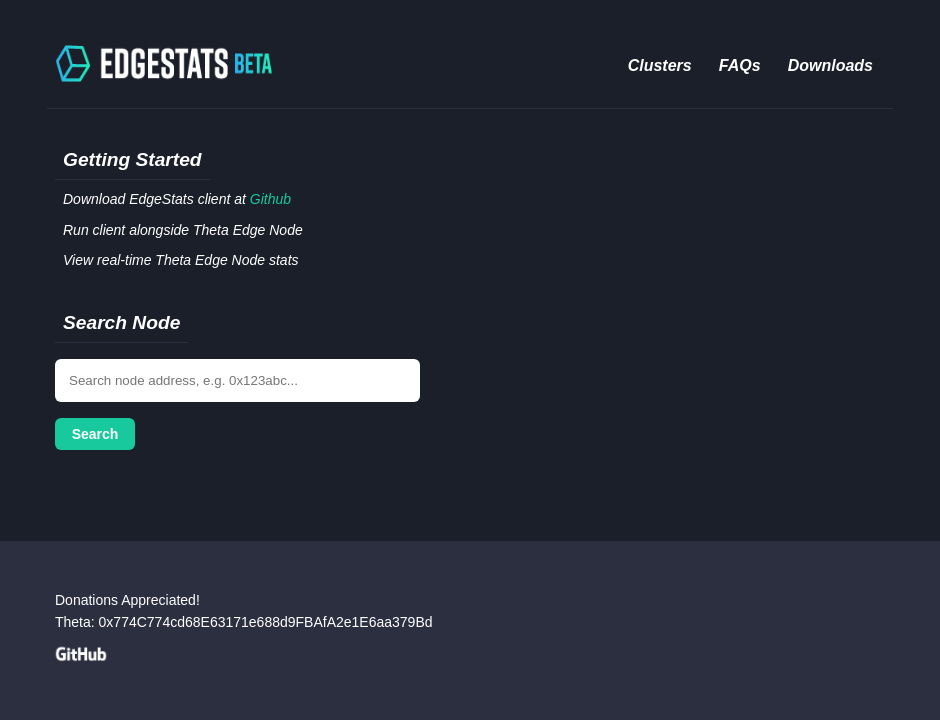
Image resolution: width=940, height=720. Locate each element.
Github (270, 199)
